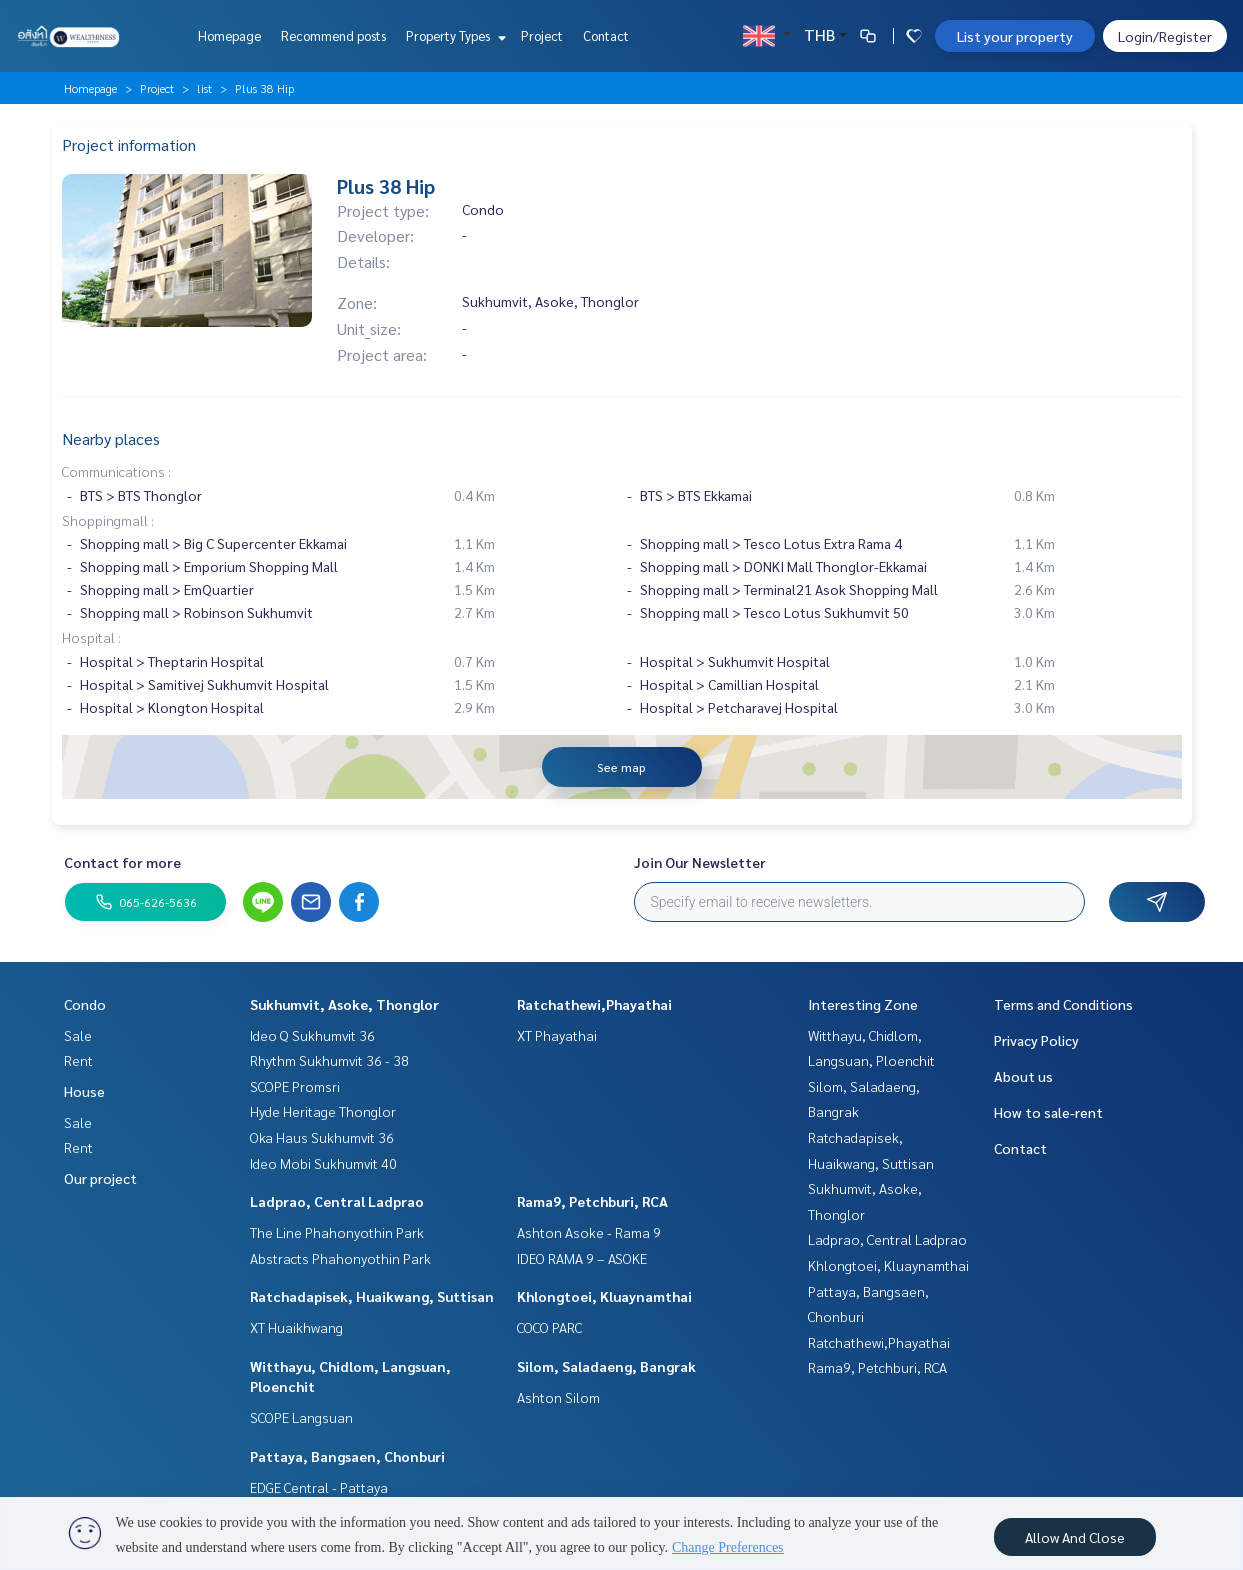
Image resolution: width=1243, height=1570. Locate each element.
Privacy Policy (1036, 1040)
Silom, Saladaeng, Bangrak (606, 1366)
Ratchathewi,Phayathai (594, 1004)
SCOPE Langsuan (301, 1417)
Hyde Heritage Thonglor (323, 1111)
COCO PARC (549, 1327)
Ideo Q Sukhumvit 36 (312, 1035)
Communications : (116, 471)
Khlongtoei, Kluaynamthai (604, 1296)
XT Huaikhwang (296, 1327)
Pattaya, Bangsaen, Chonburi (347, 1456)
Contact (606, 35)
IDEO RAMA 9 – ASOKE (582, 1258)
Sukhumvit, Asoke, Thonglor (344, 1004)
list (204, 88)
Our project (100, 1178)
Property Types (453, 35)
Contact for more (122, 862)
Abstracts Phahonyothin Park (340, 1258)
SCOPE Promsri (295, 1086)
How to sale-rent (1048, 1112)
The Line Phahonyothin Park (337, 1232)
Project (542, 35)
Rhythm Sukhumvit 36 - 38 (329, 1060)
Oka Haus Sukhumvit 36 (322, 1137)
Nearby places (111, 438)
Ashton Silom (558, 1397)
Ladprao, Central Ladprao (337, 1201)
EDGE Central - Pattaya (319, 1487)
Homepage (229, 35)
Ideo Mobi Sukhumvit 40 (323, 1163)
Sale (78, 1035)
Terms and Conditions (1063, 1004)
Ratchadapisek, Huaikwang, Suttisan (372, 1296)
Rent (78, 1060)
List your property (1015, 36)
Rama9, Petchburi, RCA (592, 1201)
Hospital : (91, 637)
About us (1023, 1076)
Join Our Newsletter (700, 862)
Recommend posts (333, 35)
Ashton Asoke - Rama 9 (589, 1232)
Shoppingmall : (108, 520)
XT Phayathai (557, 1035)
